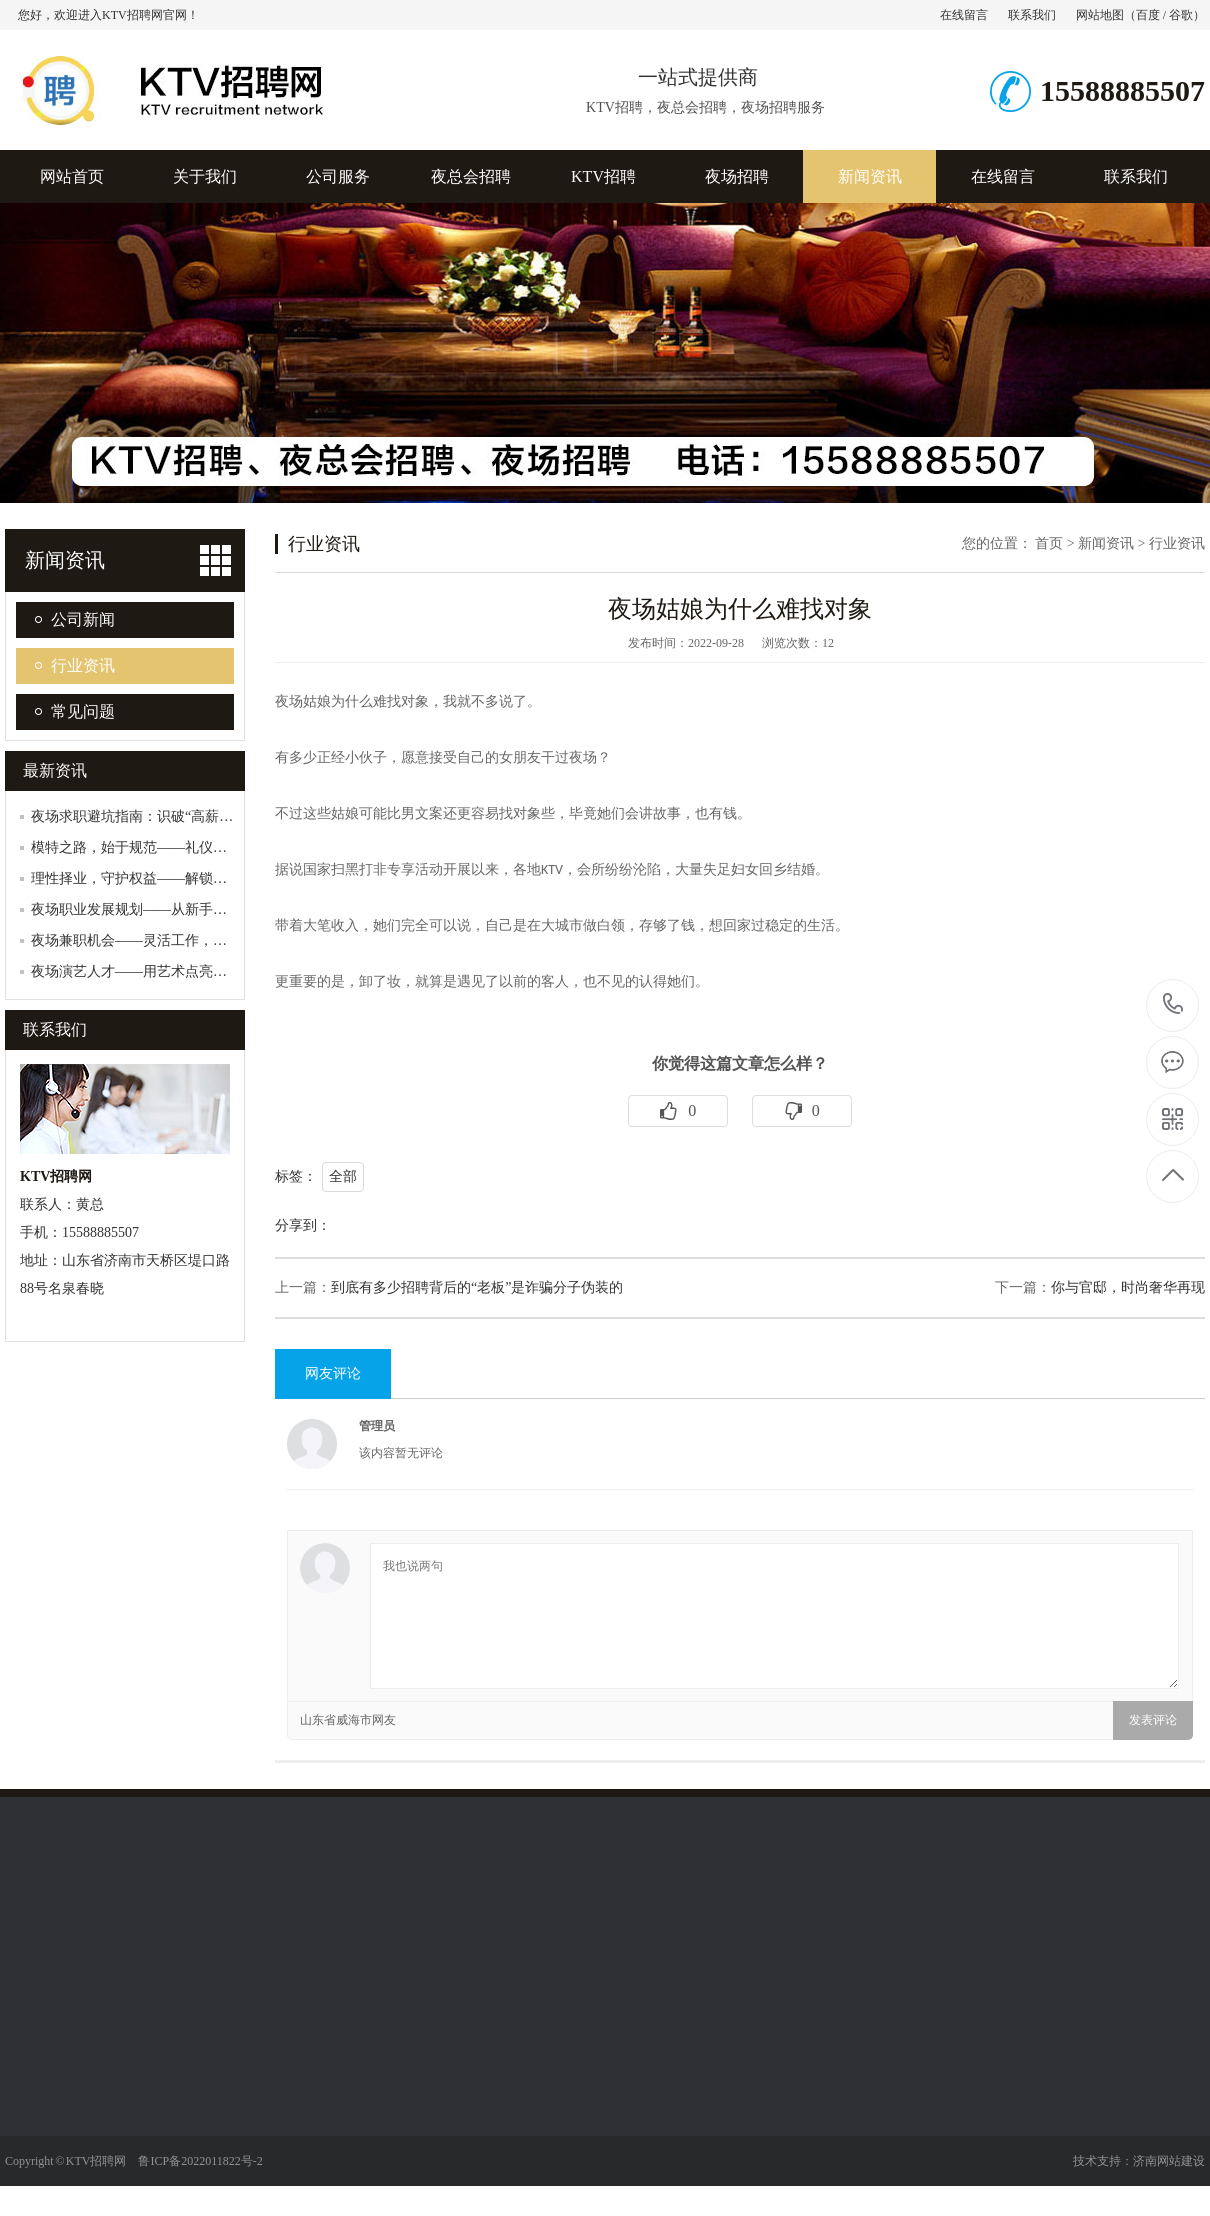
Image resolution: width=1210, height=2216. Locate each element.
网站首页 (72, 176)
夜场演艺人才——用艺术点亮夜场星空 (150, 971)
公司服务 (338, 176)
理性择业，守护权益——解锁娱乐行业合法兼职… (185, 878)
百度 (1148, 15)
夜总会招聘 (471, 176)
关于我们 (205, 176)
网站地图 (1100, 15)
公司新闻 (83, 619)
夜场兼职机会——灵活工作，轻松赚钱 (150, 940)
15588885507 (1173, 1004)
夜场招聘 (737, 176)
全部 (343, 1176)
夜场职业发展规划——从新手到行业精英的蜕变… (185, 909)
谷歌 (1181, 15)
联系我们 (1032, 15)
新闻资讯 (870, 176)
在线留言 (964, 15)
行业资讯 (83, 665)
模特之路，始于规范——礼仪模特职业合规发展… (185, 847)
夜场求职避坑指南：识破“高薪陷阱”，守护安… (177, 816)
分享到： (303, 1225)
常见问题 (83, 711)
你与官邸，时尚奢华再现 (1128, 1287)
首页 (1049, 543)
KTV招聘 (603, 176)
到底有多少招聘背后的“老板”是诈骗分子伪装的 (477, 1287)
